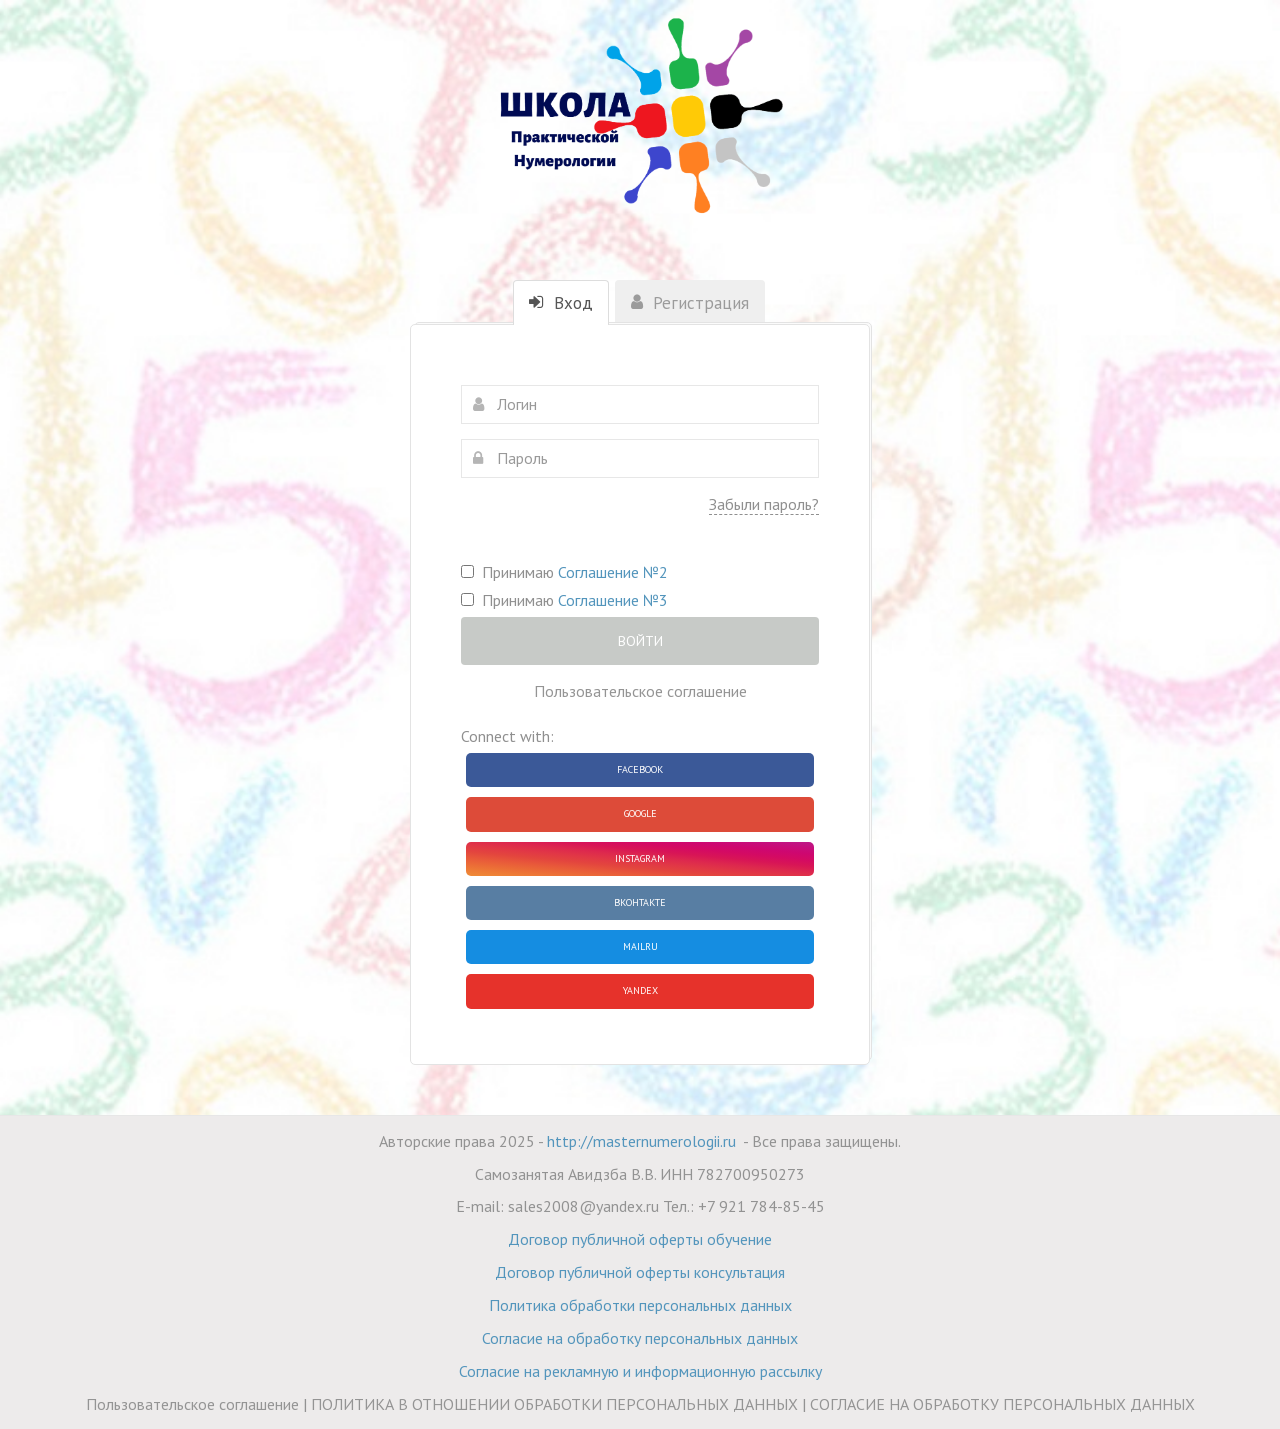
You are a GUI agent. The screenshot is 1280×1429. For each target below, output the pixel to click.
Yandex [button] (640, 990)
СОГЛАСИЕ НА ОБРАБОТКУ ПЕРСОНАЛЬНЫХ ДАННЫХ (1002, 1404)
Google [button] (640, 813)
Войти (640, 641)
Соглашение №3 (613, 600)
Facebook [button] (640, 769)
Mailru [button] (640, 946)
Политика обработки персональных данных (640, 1305)
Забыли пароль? (764, 504)
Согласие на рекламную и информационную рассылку (640, 1371)
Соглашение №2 (613, 572)
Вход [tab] (561, 303)
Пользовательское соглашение (640, 691)
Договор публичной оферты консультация (640, 1272)
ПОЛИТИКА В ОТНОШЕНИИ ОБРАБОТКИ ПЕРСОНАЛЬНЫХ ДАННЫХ (554, 1404)
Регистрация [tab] (690, 303)
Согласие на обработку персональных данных (640, 1338)
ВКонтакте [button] (640, 902)
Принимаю (564, 572)
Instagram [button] (640, 858)
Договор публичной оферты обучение (640, 1239)
